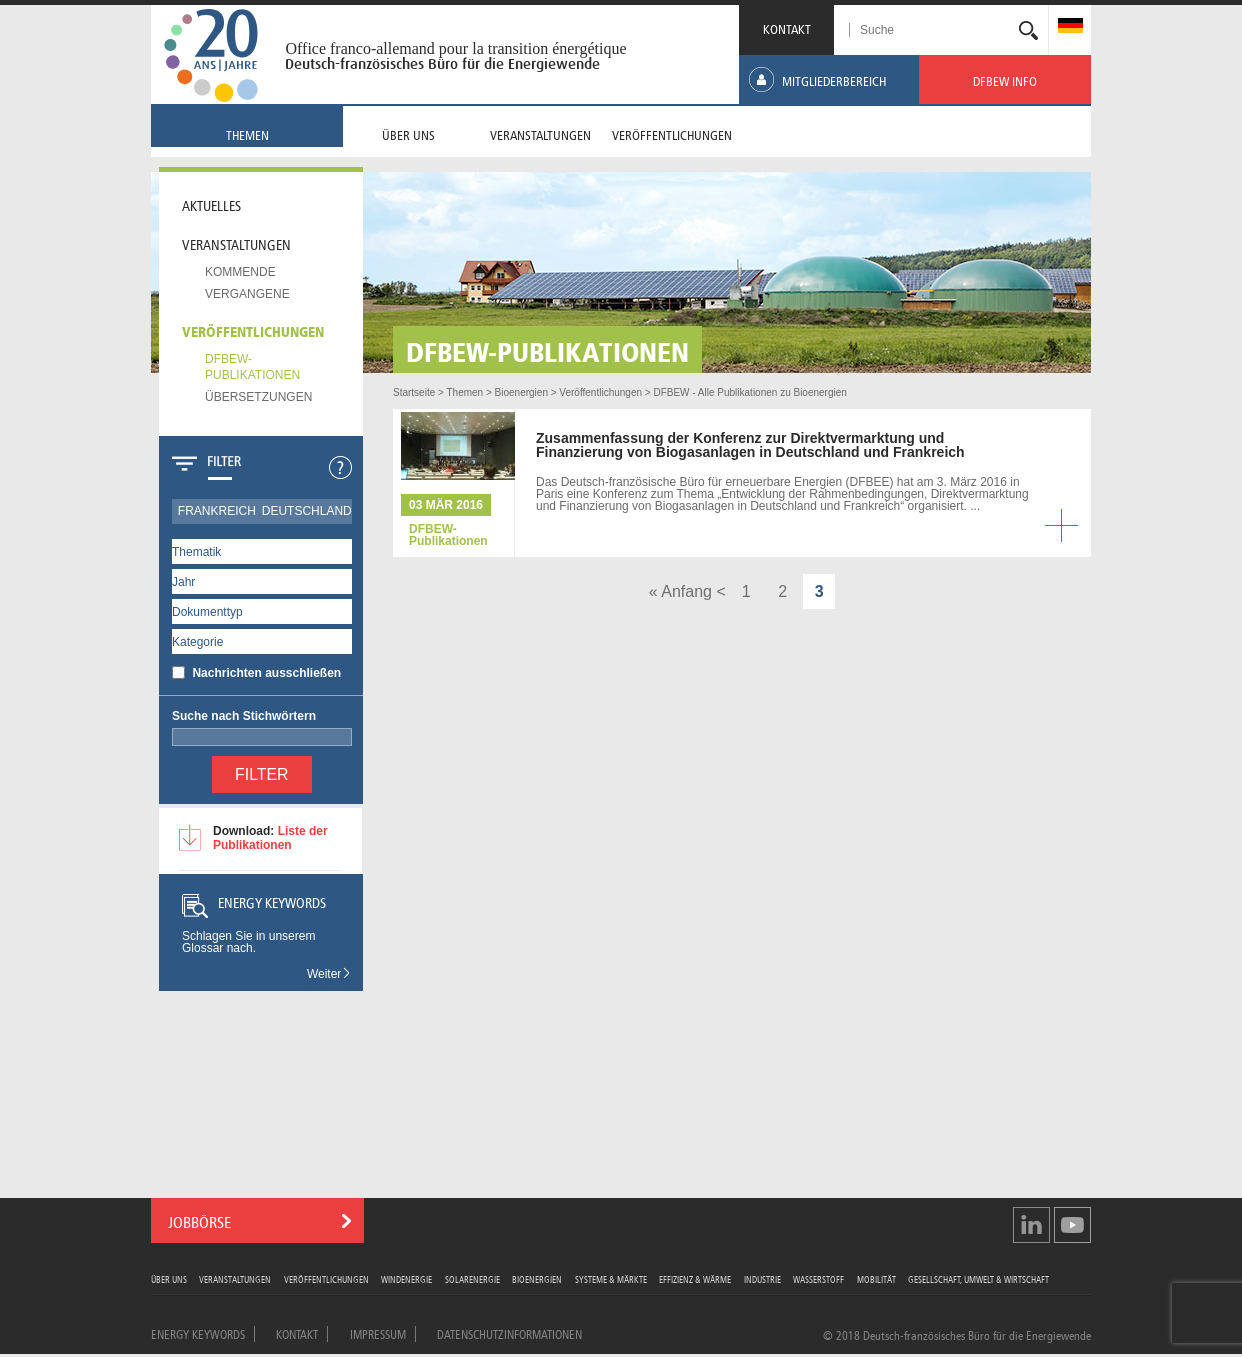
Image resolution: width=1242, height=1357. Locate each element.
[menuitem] (1070, 27)
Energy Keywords (198, 1333)
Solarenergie (472, 1278)
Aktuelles (211, 204)
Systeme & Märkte (611, 1278)
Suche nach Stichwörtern (244, 716)
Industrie (762, 1278)
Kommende (240, 272)
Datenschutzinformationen (509, 1333)
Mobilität (876, 1278)
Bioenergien (537, 1278)
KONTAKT (787, 27)
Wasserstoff (818, 1278)
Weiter (330, 974)
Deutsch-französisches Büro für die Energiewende (442, 64)
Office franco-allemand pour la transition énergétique (455, 48)
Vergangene (247, 294)
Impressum (378, 1333)
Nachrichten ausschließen (266, 673)
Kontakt (297, 1333)
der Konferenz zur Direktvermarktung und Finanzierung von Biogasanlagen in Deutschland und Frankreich (750, 445)
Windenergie (406, 1278)
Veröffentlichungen (253, 330)
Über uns (169, 1278)
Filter (261, 774)
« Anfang (680, 591)
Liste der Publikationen (270, 838)
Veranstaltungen (236, 243)
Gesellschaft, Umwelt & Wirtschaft (978, 1278)
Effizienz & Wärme (695, 1278)
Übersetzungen (258, 397)
